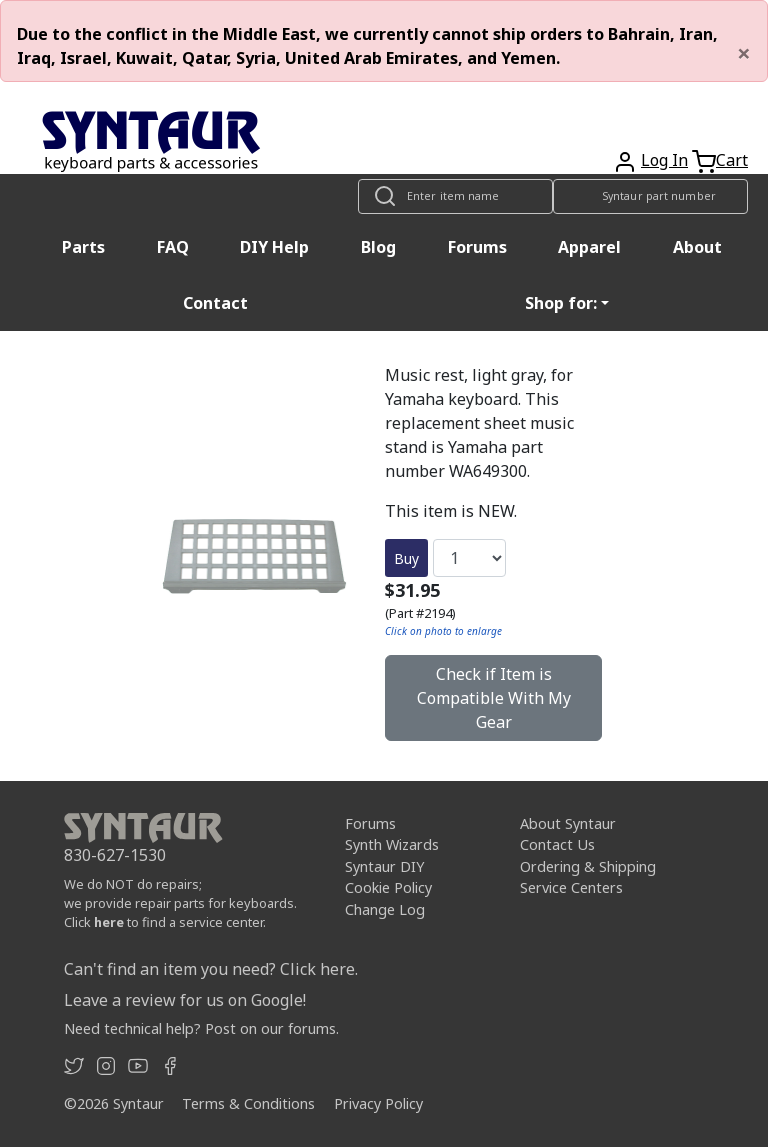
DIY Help (274, 247)
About (697, 247)
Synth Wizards (392, 844)
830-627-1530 (115, 855)
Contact (215, 303)
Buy (406, 558)
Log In (664, 160)
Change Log (385, 909)
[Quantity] (469, 558)
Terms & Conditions (248, 1103)
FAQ (173, 247)
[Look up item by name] (455, 196)
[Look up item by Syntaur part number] (650, 196)
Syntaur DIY (384, 866)
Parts (83, 247)
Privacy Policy (378, 1103)
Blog (378, 247)
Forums (477, 247)
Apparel (589, 247)
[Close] (744, 53)
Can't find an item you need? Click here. (211, 969)
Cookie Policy (388, 887)
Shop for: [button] (561, 303)
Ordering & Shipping (588, 866)
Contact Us (557, 844)
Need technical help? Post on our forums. (201, 1028)
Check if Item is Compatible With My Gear (494, 698)
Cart (732, 160)
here (109, 922)
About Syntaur (568, 823)
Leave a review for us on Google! (185, 1000)
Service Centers (571, 887)
